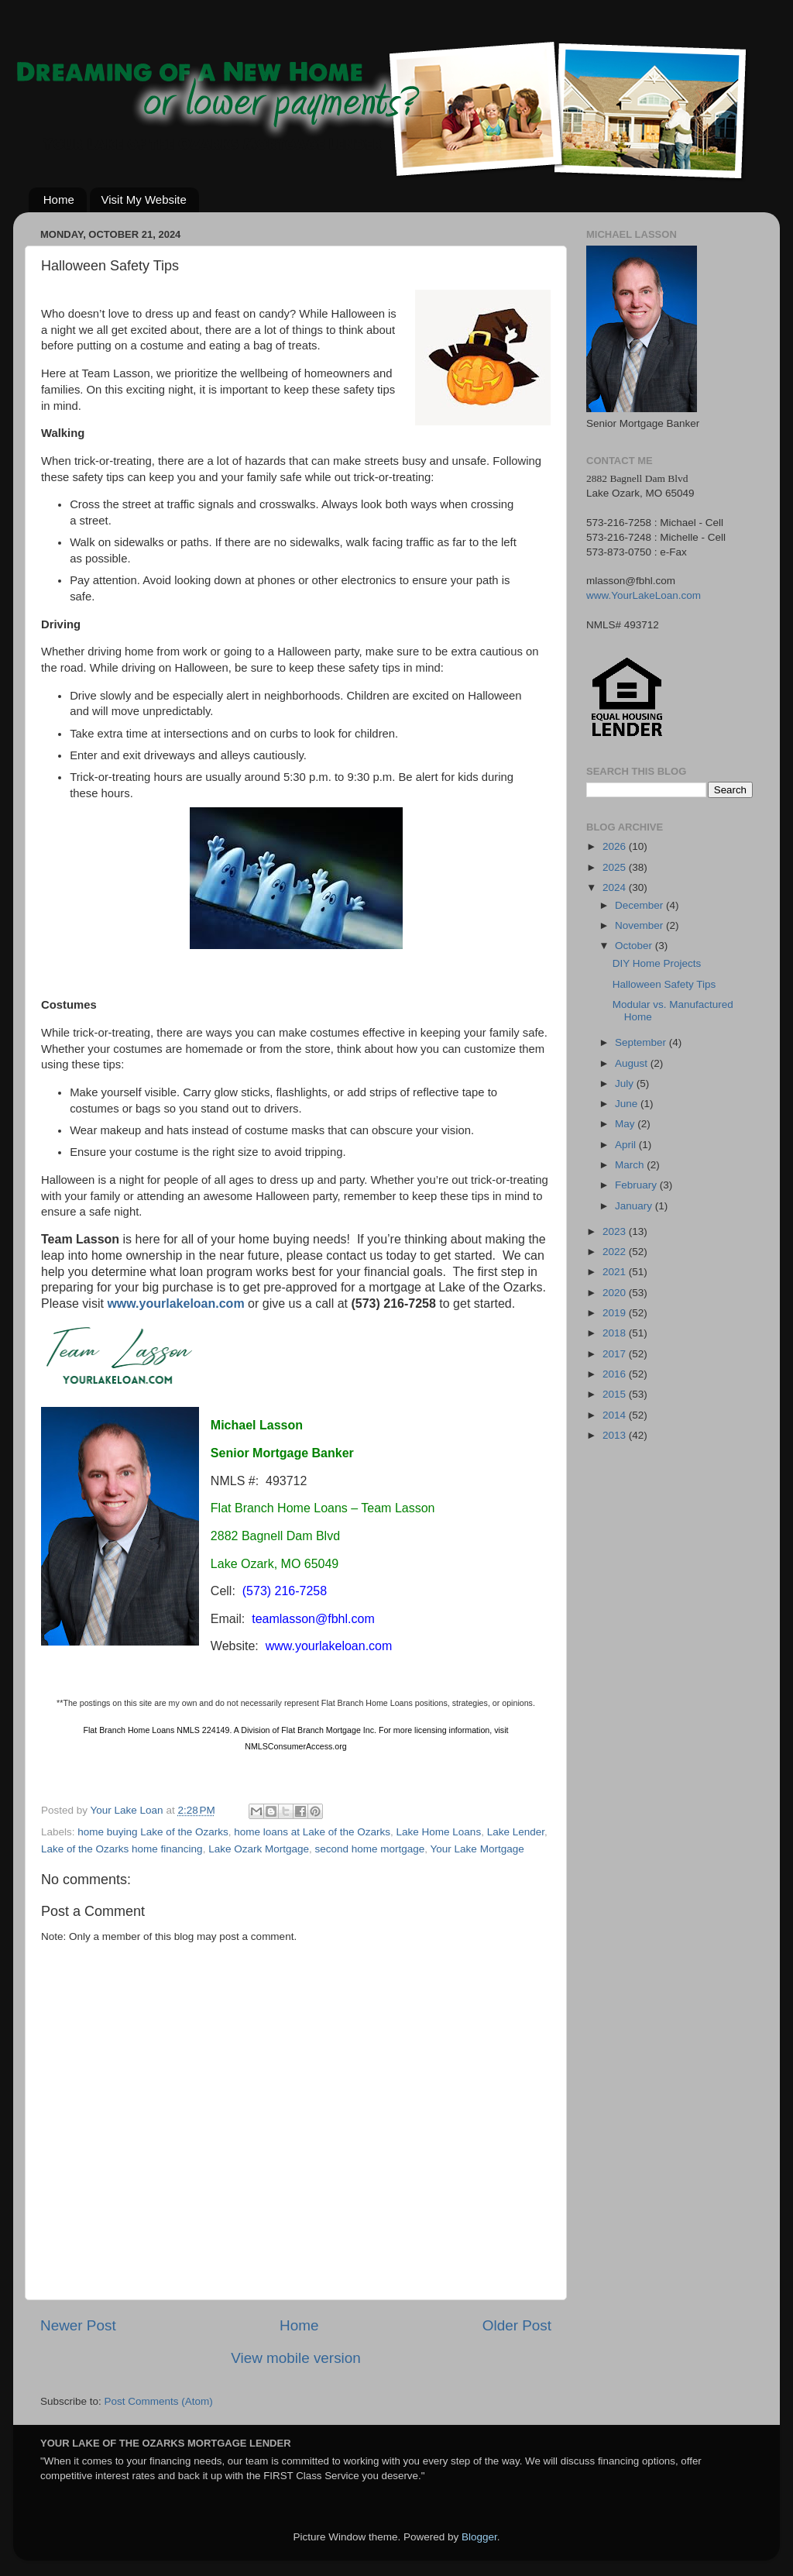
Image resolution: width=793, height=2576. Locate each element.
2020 (615, 1292)
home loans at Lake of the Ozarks (312, 1832)
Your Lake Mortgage (477, 1849)
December (640, 905)
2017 (615, 1354)
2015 (615, 1394)
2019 (615, 1313)
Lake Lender (515, 1832)
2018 (615, 1333)
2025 (615, 867)
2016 (615, 1374)
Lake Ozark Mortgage (258, 1849)
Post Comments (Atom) (159, 2401)
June (627, 1103)
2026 (615, 846)
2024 (615, 887)
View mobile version (296, 2358)
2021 (615, 1272)
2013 (615, 1435)
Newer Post (78, 2325)
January (635, 1206)
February (637, 1185)
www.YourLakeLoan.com (643, 595)
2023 (615, 1231)
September (642, 1042)
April (627, 1144)
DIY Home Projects (657, 963)
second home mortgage (369, 1849)
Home (58, 199)
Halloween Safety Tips (664, 984)
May (626, 1124)
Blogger (479, 2537)
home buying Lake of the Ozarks (152, 1832)
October (635, 945)
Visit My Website (144, 199)
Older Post (516, 2325)
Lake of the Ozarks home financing (122, 1849)
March (631, 1165)
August (633, 1063)
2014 (615, 1415)
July (626, 1083)
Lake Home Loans (439, 1832)
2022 (615, 1251)
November (640, 925)
